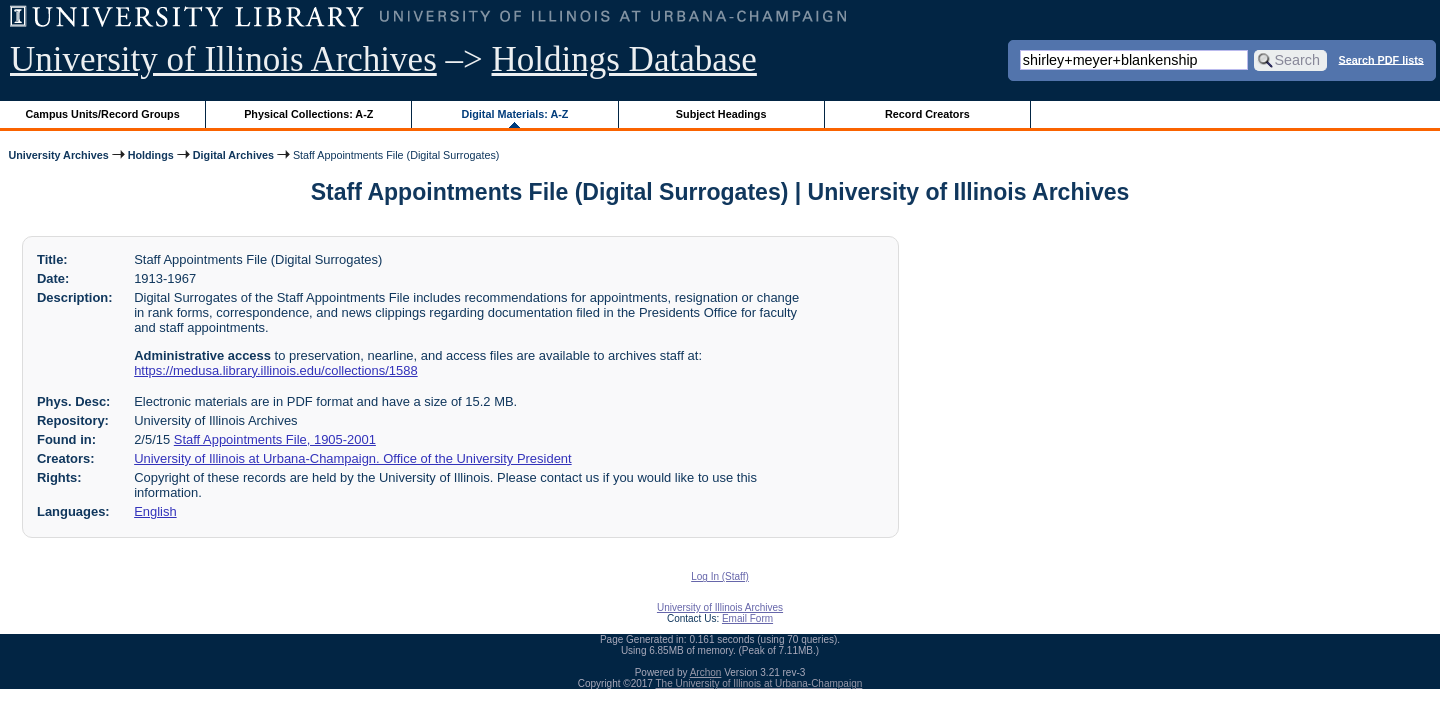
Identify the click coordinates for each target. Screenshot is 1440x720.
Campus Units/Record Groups (103, 114)
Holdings (151, 155)
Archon (706, 672)
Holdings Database (624, 59)
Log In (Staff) (720, 576)
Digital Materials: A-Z (514, 114)
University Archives (58, 155)
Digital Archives (233, 155)
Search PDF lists (1381, 59)
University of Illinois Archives (223, 59)
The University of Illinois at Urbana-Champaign (759, 683)
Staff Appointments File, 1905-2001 (275, 439)
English (155, 511)
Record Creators (927, 114)
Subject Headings (721, 114)
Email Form (747, 618)
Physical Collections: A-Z (308, 114)
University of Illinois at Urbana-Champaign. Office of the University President (352, 458)
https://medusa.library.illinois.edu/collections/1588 (275, 370)
